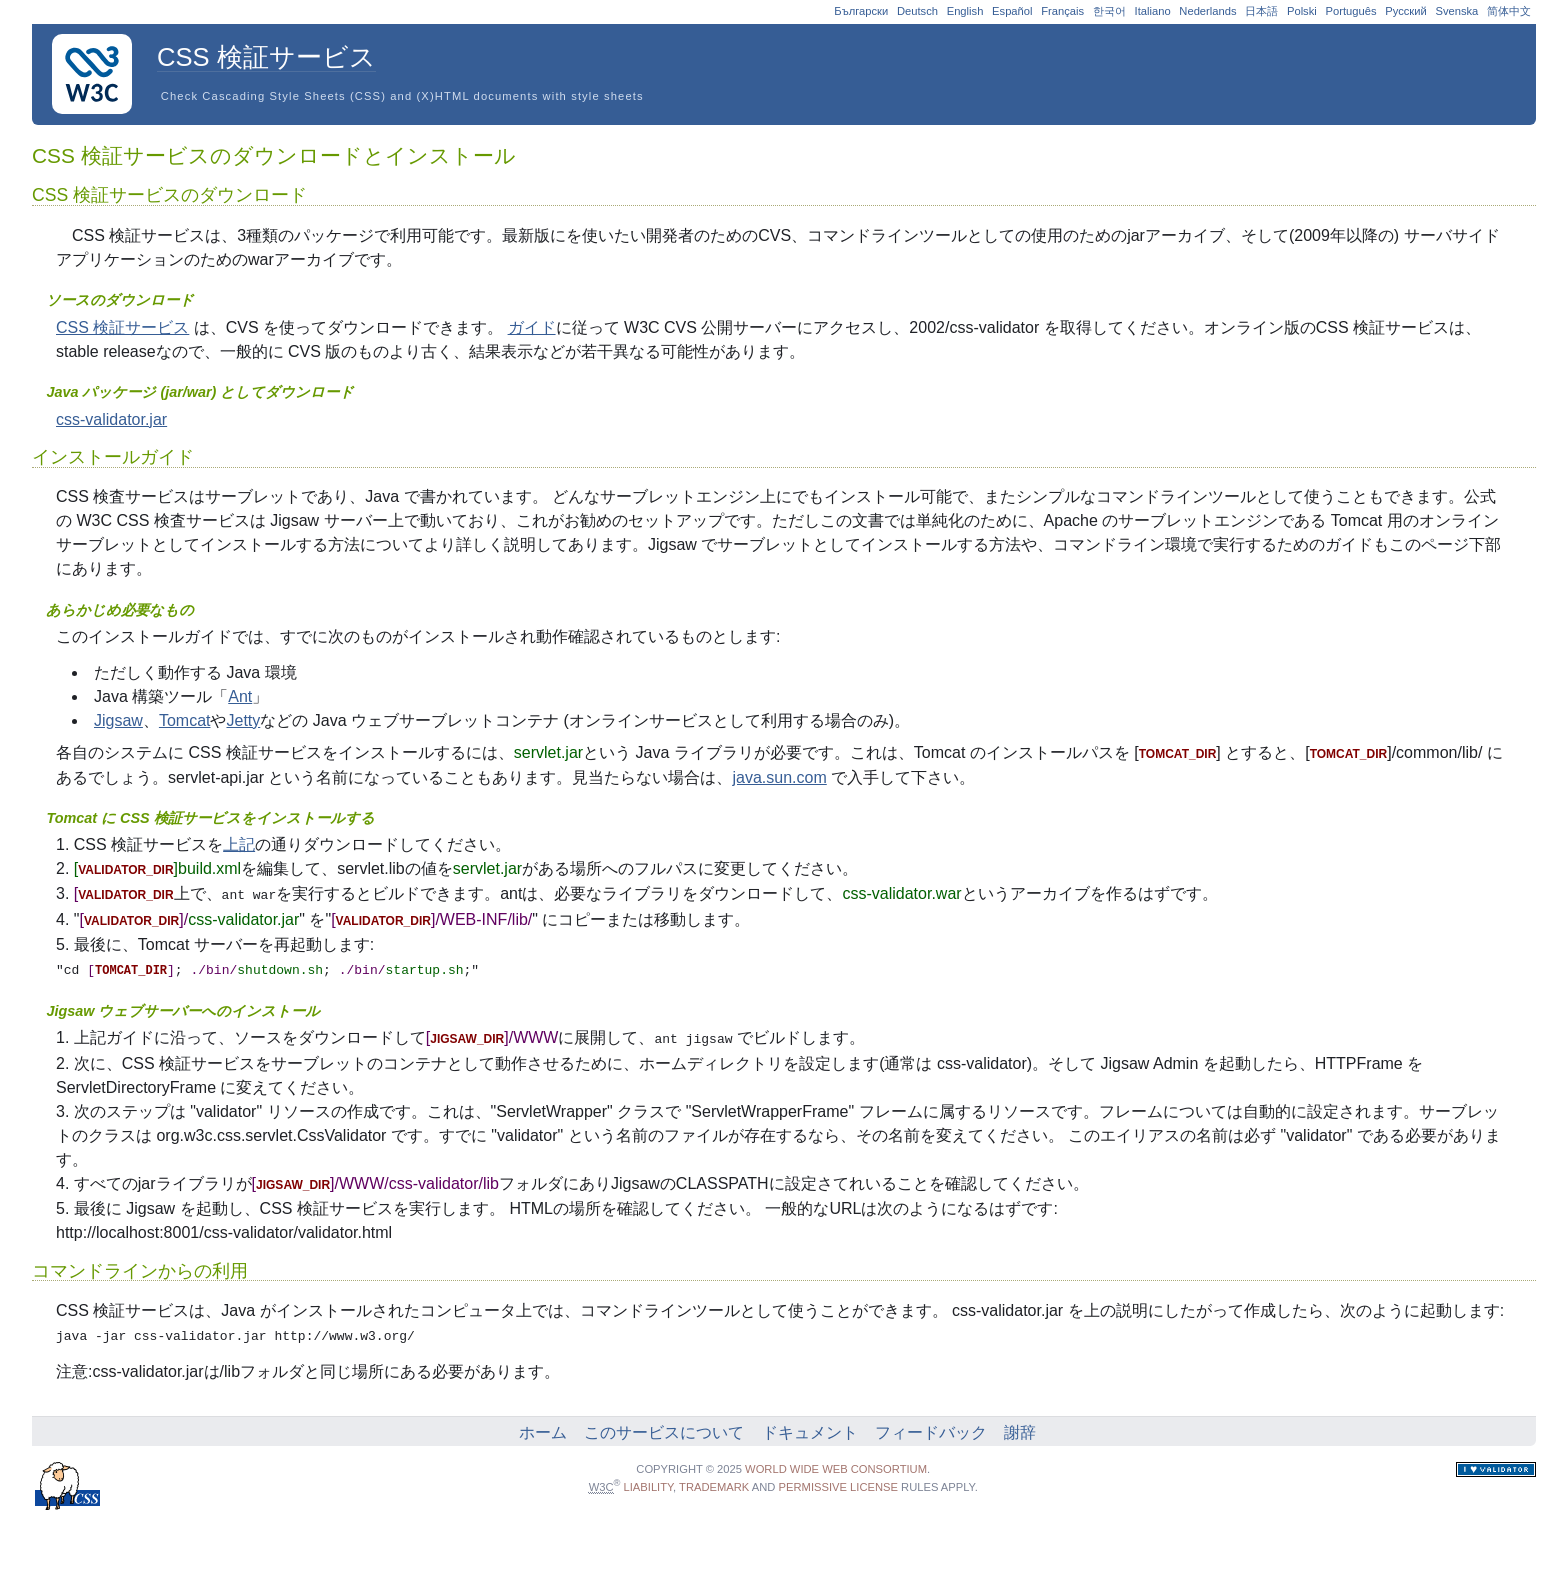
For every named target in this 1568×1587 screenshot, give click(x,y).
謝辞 (1020, 1427)
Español (1012, 11)
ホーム (543, 1427)
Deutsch (917, 11)
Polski (1302, 11)
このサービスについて (664, 1427)
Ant (240, 696)
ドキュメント (810, 1427)
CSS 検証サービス (122, 327)
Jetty (243, 720)
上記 (239, 844)
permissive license (838, 1482)
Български (861, 11)
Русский (1406, 11)
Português (1351, 11)
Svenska (1456, 11)
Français (1062, 11)
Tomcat (185, 720)
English (965, 11)
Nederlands (1207, 11)
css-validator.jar (111, 419)
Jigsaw (118, 720)
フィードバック (931, 1427)
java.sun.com (779, 777)
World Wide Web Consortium (836, 1464)
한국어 (1109, 11)
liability (649, 1482)
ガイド (532, 327)
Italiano (1153, 11)
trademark (714, 1482)
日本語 (1261, 11)
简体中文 (1509, 11)
